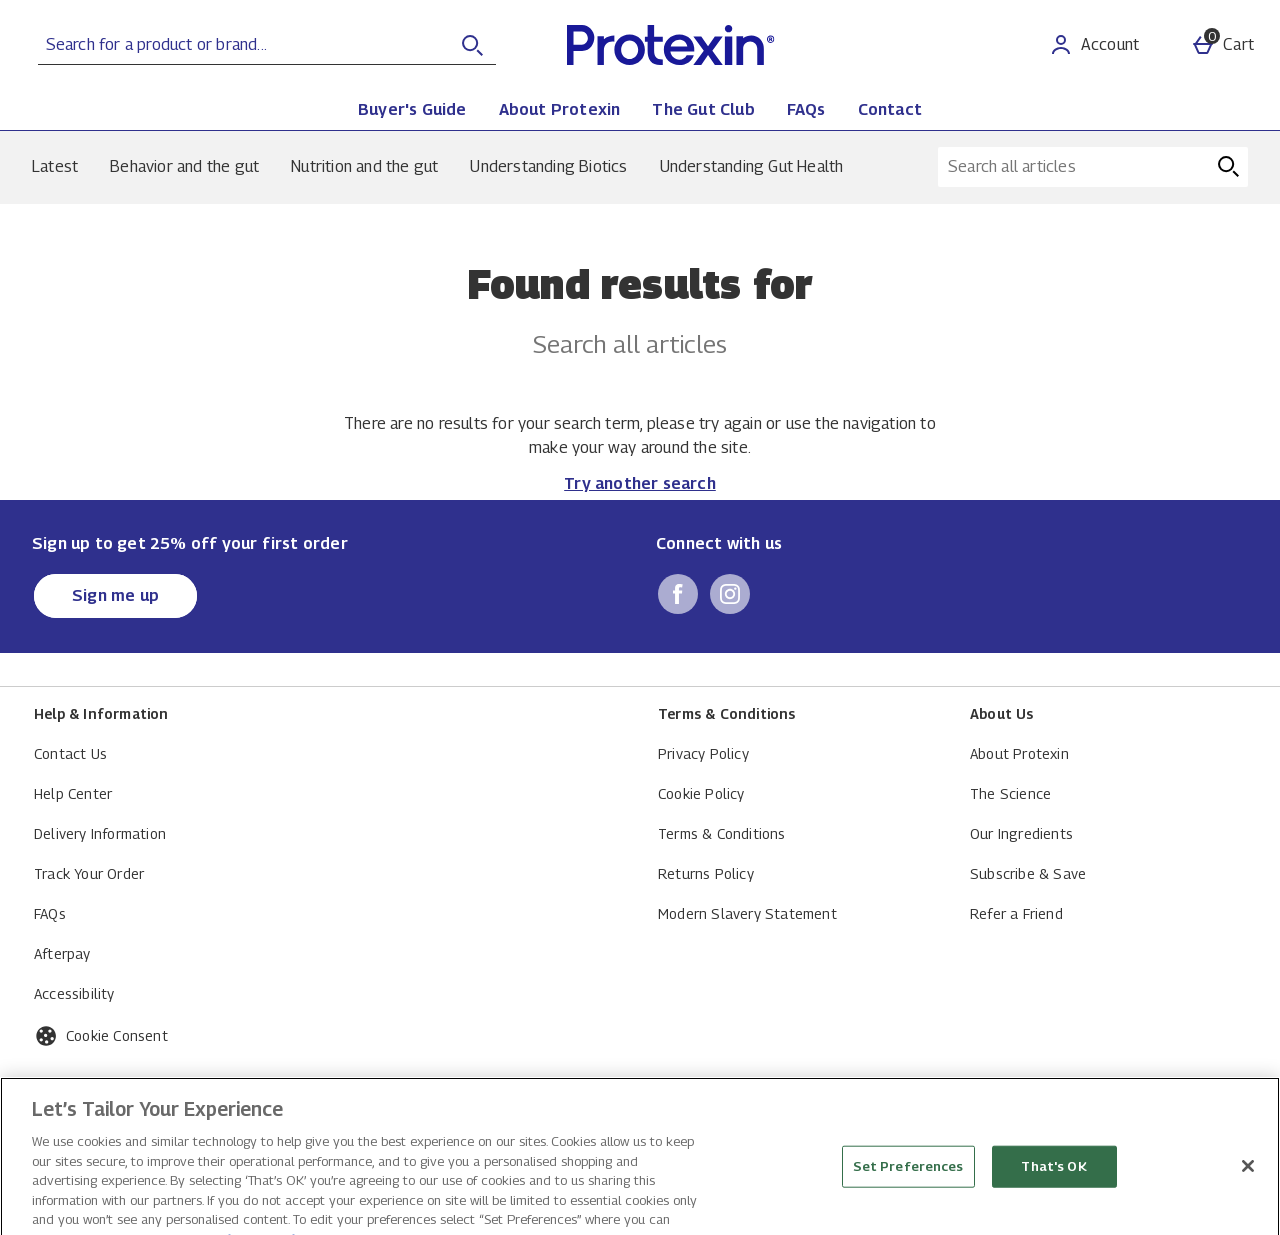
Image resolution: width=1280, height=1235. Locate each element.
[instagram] (730, 594)
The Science (1010, 793)
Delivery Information (100, 833)
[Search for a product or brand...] (225, 44)
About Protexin (560, 109)
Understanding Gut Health (752, 166)
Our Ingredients (1021, 833)
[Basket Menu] (1222, 45)
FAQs (806, 109)
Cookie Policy (701, 793)
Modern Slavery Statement (747, 913)
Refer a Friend (1016, 913)
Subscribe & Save (1028, 873)
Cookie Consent (117, 1035)
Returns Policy (706, 873)
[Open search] (472, 44)
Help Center (73, 793)
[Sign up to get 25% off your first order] (115, 596)
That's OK (1053, 1210)
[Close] (1248, 1210)
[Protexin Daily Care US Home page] (735, 45)
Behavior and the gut (184, 166)
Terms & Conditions (722, 833)
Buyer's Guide (412, 109)
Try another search (640, 483)
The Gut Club (703, 109)
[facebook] (678, 594)
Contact (890, 109)
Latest (55, 166)
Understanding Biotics (548, 166)
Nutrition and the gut (364, 166)
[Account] (1094, 45)
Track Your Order (89, 873)
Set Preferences (908, 1210)
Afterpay (62, 953)
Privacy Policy (703, 753)
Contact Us (70, 753)
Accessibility (74, 993)
